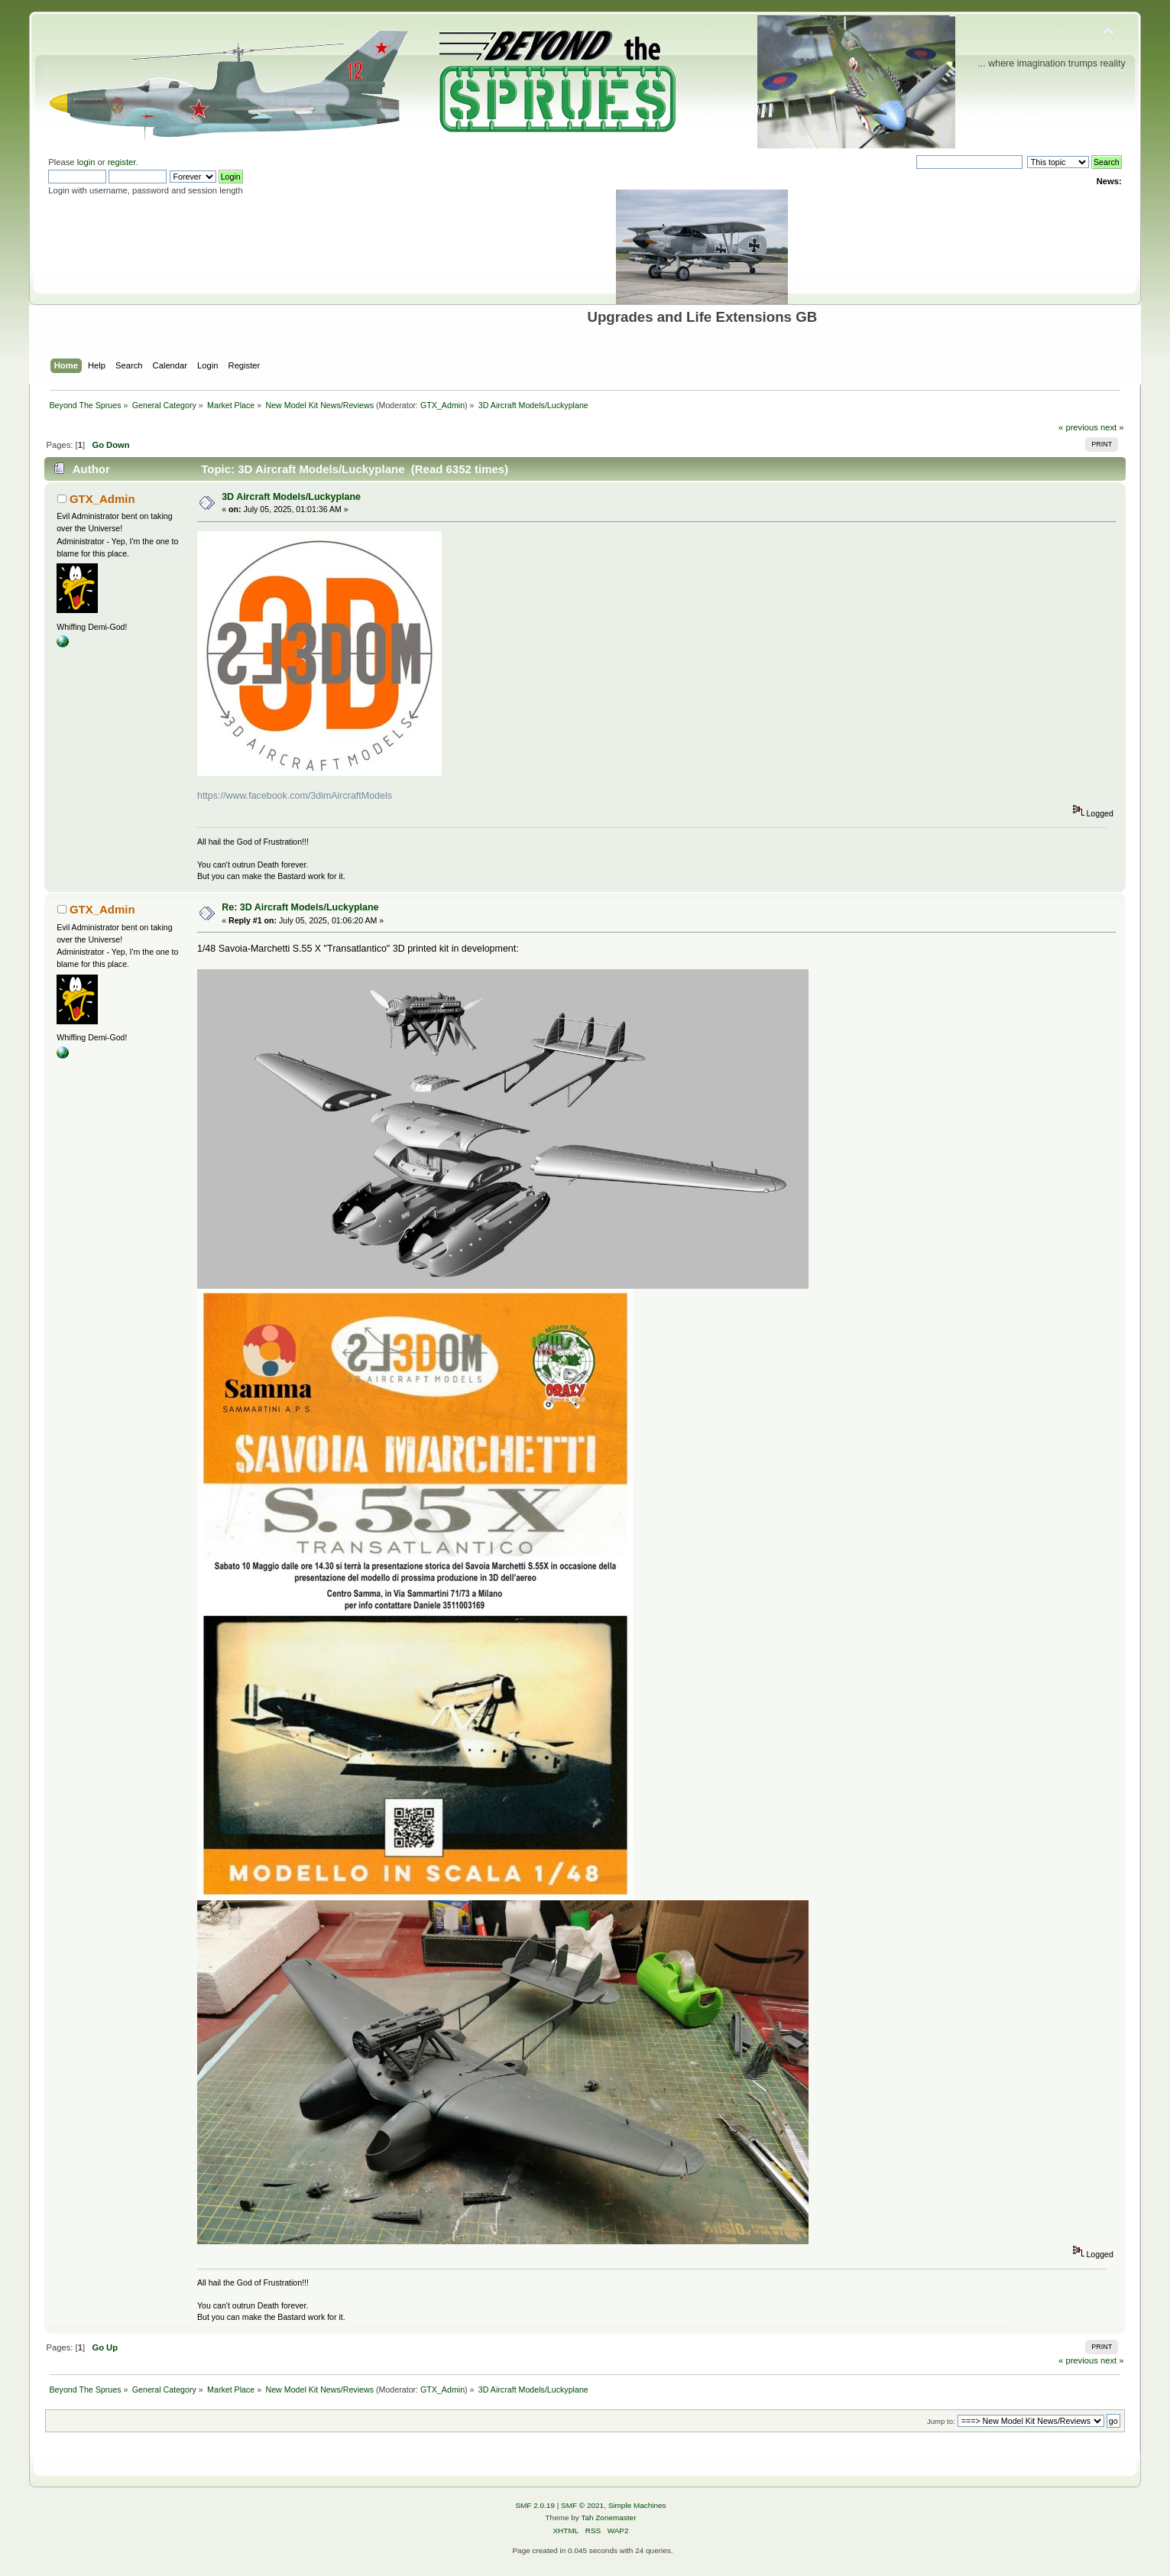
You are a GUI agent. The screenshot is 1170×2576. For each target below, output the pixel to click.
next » (1112, 427)
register (122, 162)
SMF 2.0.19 (535, 2505)
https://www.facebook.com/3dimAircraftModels (294, 795)
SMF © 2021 (582, 2505)
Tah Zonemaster (608, 2517)
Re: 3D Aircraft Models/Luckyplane (300, 907)
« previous (1078, 427)
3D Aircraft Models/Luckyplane (291, 497)
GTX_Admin (442, 405)
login (86, 162)
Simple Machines (637, 2505)
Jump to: (941, 2421)
